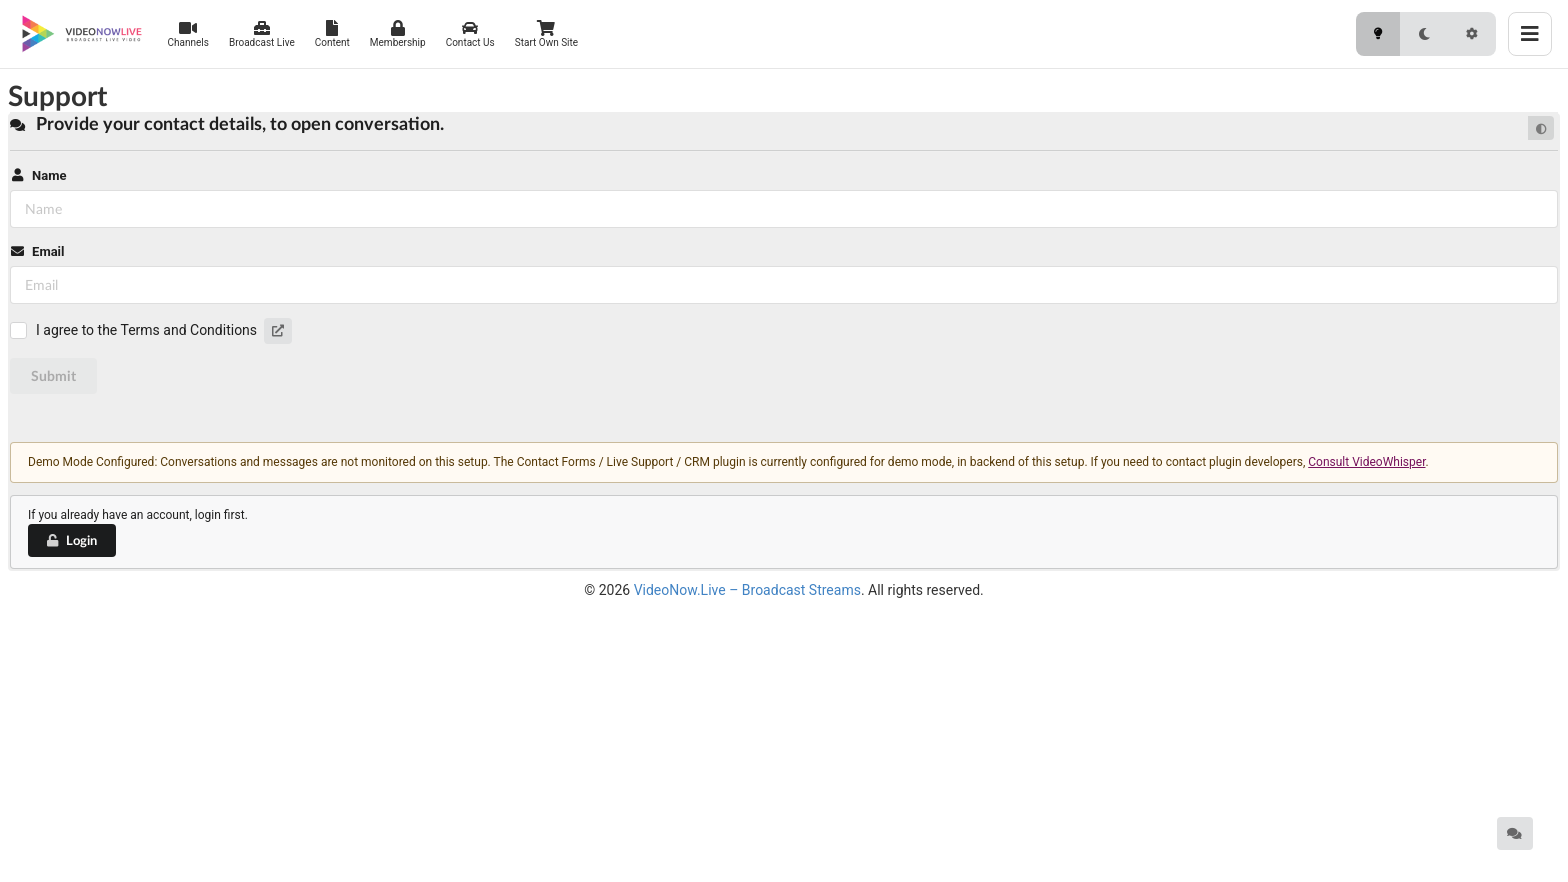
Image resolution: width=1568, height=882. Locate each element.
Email (37, 251)
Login (71, 540)
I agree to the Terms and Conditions (146, 330)
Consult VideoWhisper (1366, 462)
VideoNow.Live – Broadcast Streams (747, 590)
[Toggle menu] (1530, 34)
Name (38, 175)
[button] (278, 331)
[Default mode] (1541, 128)
